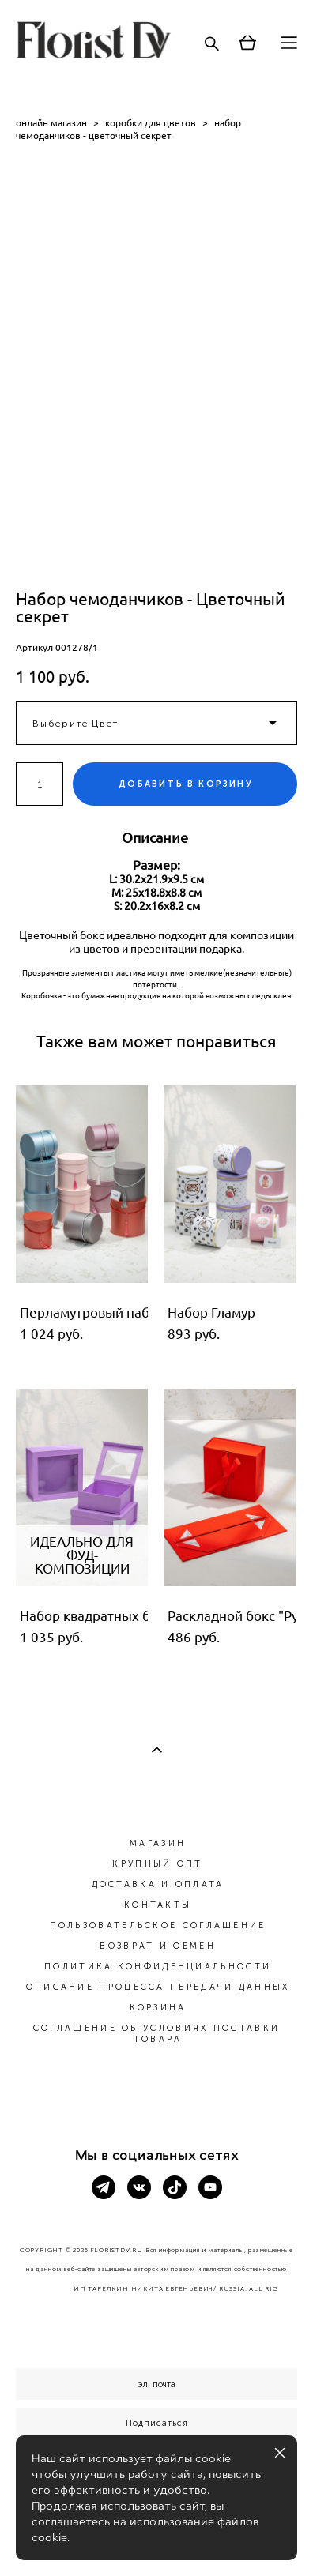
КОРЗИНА (158, 2008)
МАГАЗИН (158, 1843)
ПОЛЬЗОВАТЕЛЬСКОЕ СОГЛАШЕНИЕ (158, 1925)
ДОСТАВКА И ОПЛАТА (158, 1884)
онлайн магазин (51, 123)
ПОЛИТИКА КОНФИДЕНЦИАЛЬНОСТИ (157, 1966)
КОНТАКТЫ (157, 1905)
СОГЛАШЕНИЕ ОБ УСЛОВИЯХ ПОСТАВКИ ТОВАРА (156, 2033)
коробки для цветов (150, 123)
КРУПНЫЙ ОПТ (157, 1864)
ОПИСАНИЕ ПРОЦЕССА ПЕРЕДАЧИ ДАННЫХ (158, 1987)
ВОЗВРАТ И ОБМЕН (158, 1946)
